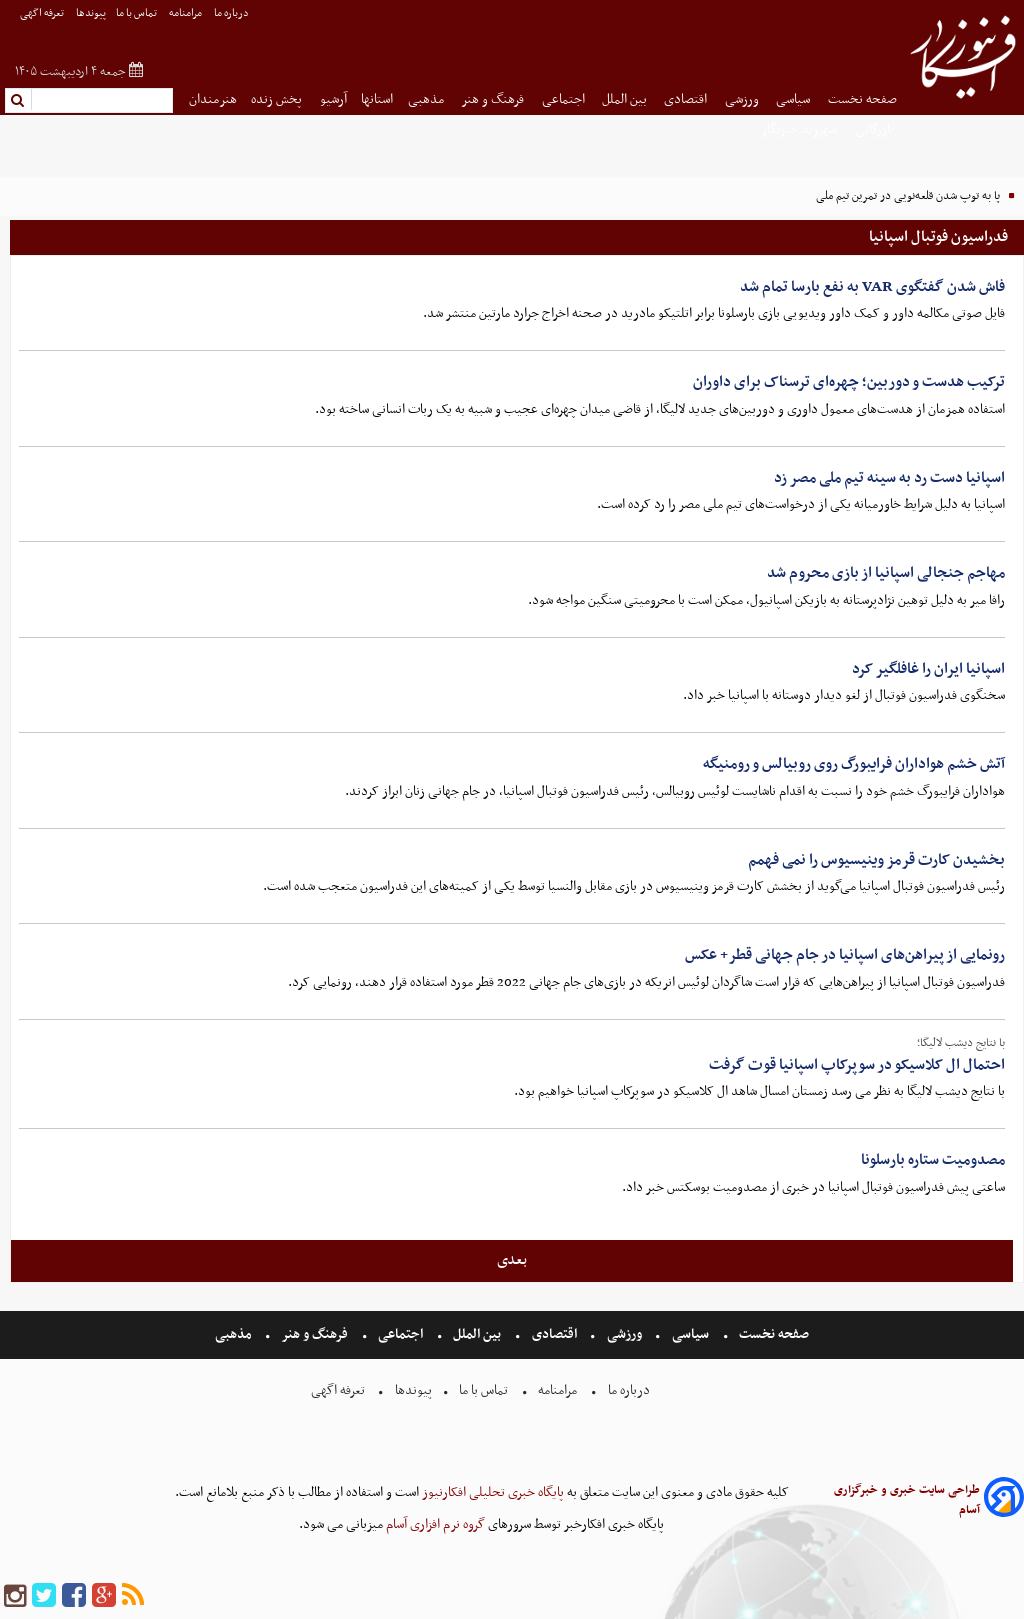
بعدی (512, 1260)
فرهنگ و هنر (494, 99)
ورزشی (743, 99)
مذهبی (427, 99)
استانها (377, 99)
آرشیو (333, 99)
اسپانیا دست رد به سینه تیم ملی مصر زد (889, 478)
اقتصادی (687, 99)
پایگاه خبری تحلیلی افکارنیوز (491, 1492)
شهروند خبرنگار (800, 129)
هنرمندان (213, 99)
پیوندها (91, 13)
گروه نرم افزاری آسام (434, 1524)
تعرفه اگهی (43, 13)
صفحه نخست (862, 99)
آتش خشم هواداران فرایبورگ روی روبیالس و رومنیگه (854, 764)
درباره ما (232, 13)
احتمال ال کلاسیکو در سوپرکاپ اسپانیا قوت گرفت (857, 1065)
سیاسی (794, 99)
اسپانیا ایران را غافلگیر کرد (928, 669)
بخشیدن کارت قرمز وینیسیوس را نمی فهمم (876, 860)
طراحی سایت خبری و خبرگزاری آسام (907, 1500)
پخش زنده (278, 99)
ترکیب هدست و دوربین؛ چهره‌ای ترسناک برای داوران (849, 382)
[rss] (133, 1596)
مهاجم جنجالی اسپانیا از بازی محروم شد (886, 573)
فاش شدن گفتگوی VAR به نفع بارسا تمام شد (872, 287)
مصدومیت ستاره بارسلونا (933, 1160)
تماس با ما (137, 13)
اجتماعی (565, 99)
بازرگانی (876, 129)
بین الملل (626, 99)
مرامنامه (186, 13)
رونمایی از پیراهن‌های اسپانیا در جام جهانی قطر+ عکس (845, 955)
